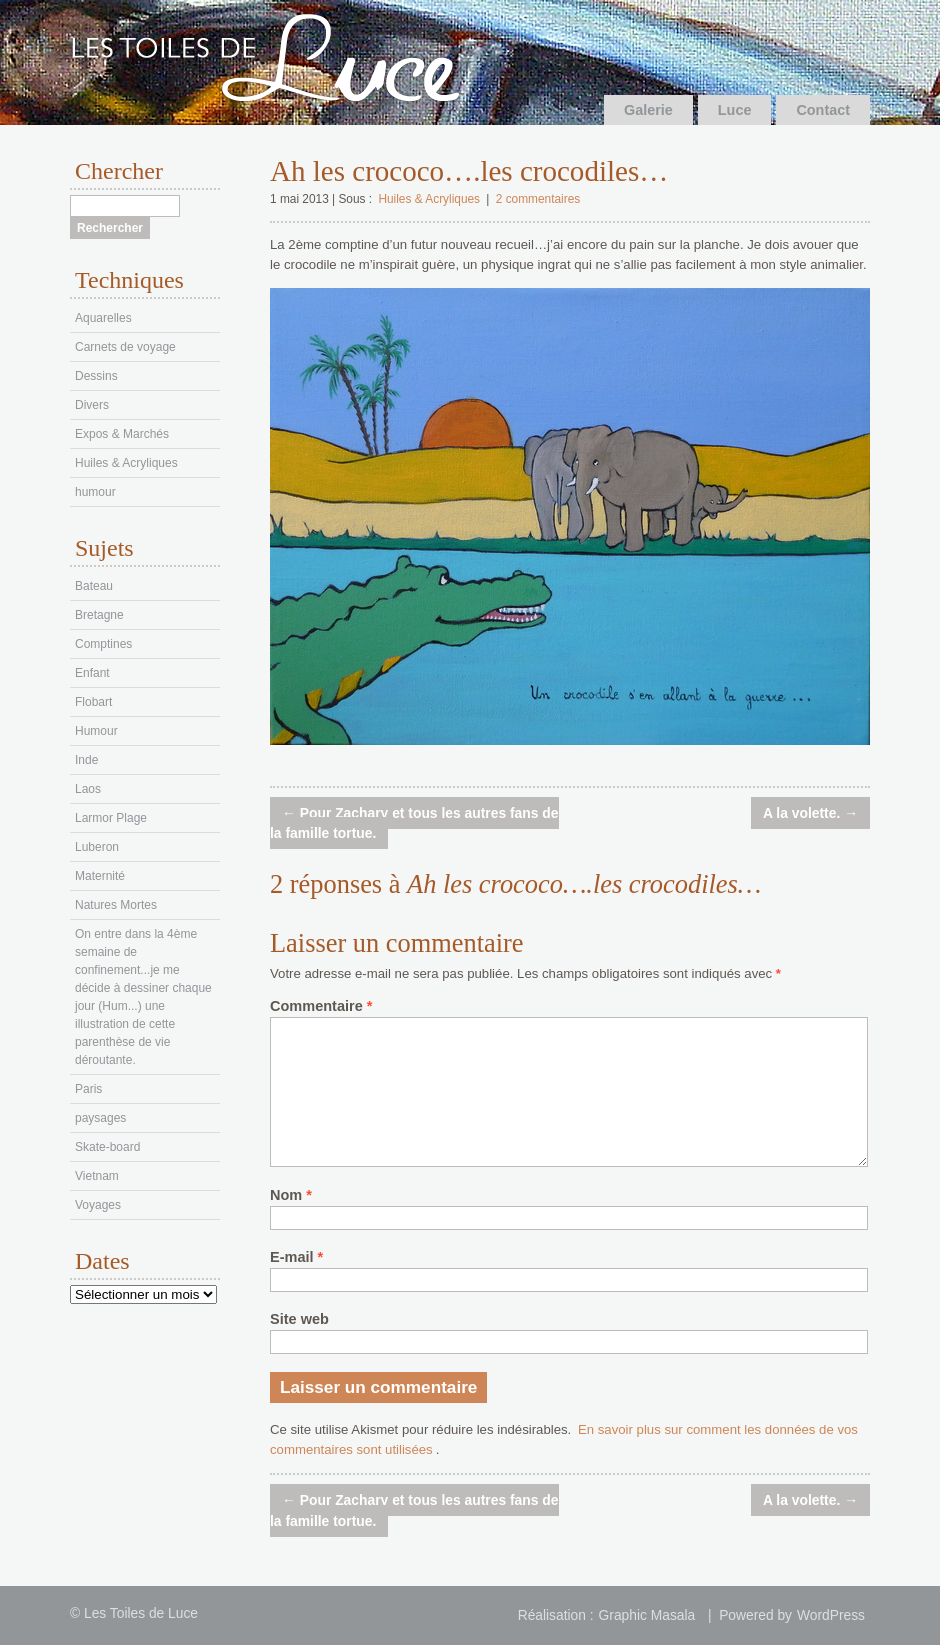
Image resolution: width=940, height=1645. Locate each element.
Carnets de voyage (125, 347)
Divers (92, 405)
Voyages (98, 1205)
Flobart (93, 702)
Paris (88, 1089)
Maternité (100, 876)
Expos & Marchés (122, 434)
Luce (735, 110)
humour (95, 492)
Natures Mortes (116, 905)
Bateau (94, 586)
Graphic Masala (647, 1615)
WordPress (831, 1615)
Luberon (97, 847)
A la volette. (810, 813)
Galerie (648, 110)
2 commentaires (538, 199)
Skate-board (107, 1147)
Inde (86, 760)
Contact (823, 110)
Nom (291, 1195)
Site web (299, 1319)
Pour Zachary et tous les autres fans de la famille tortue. (414, 823)
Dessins (96, 376)
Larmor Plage (111, 818)
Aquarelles (103, 318)
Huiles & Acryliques (429, 199)
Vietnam (97, 1176)
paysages (100, 1118)
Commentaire (321, 1006)
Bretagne (99, 615)
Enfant (92, 673)
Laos (88, 789)
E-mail (296, 1257)
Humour (96, 731)
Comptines (103, 644)
